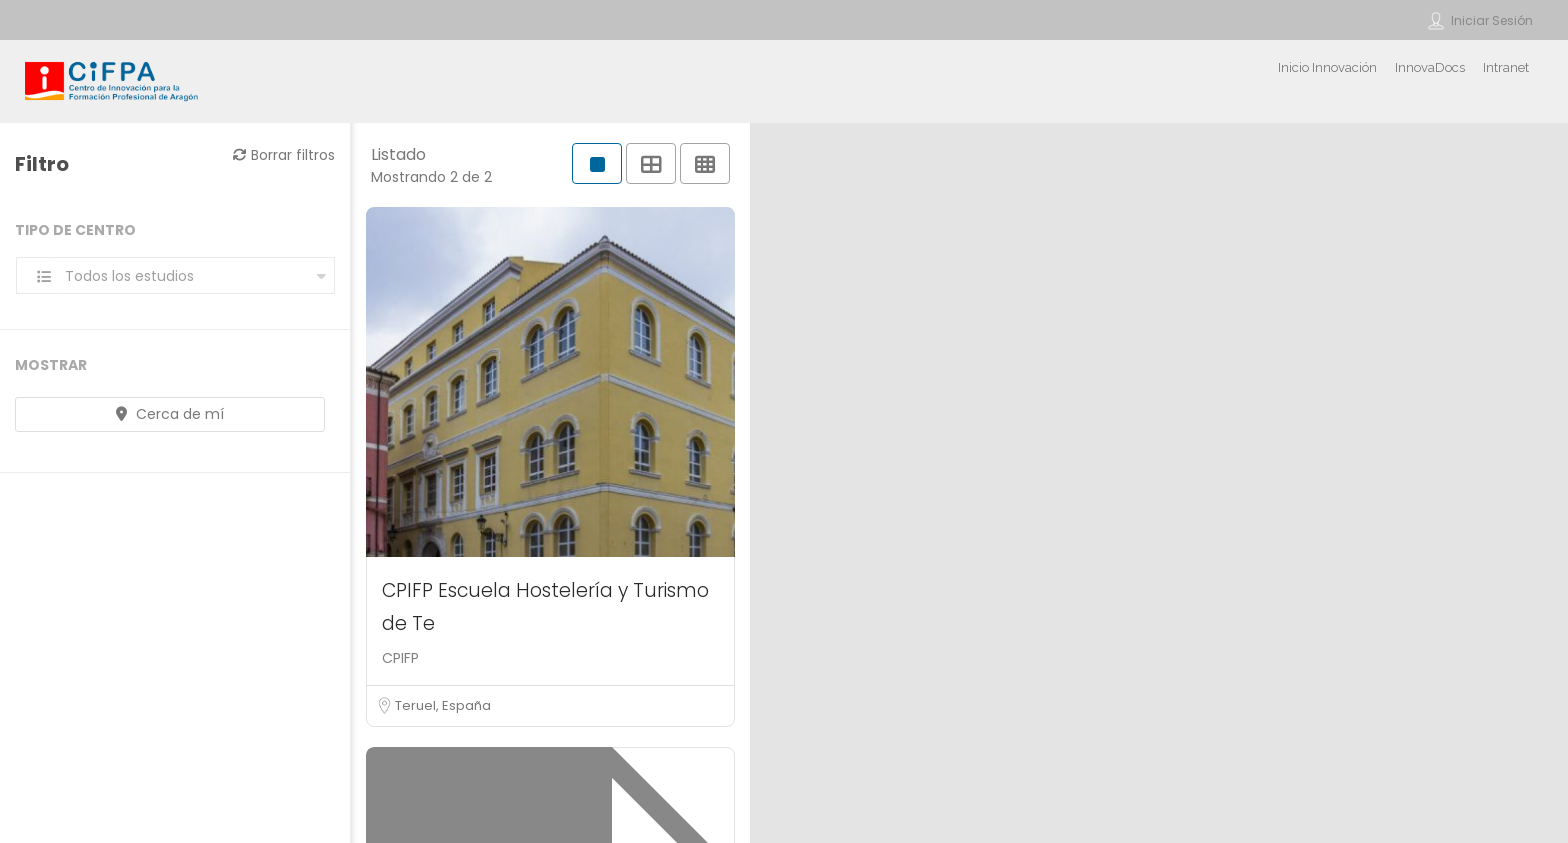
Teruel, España (443, 705)
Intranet (1506, 67)
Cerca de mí (170, 414)
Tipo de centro (75, 230)
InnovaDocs (1430, 67)
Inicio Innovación (1327, 67)
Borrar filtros (284, 155)
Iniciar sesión (1492, 20)
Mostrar (51, 365)
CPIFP (400, 658)
